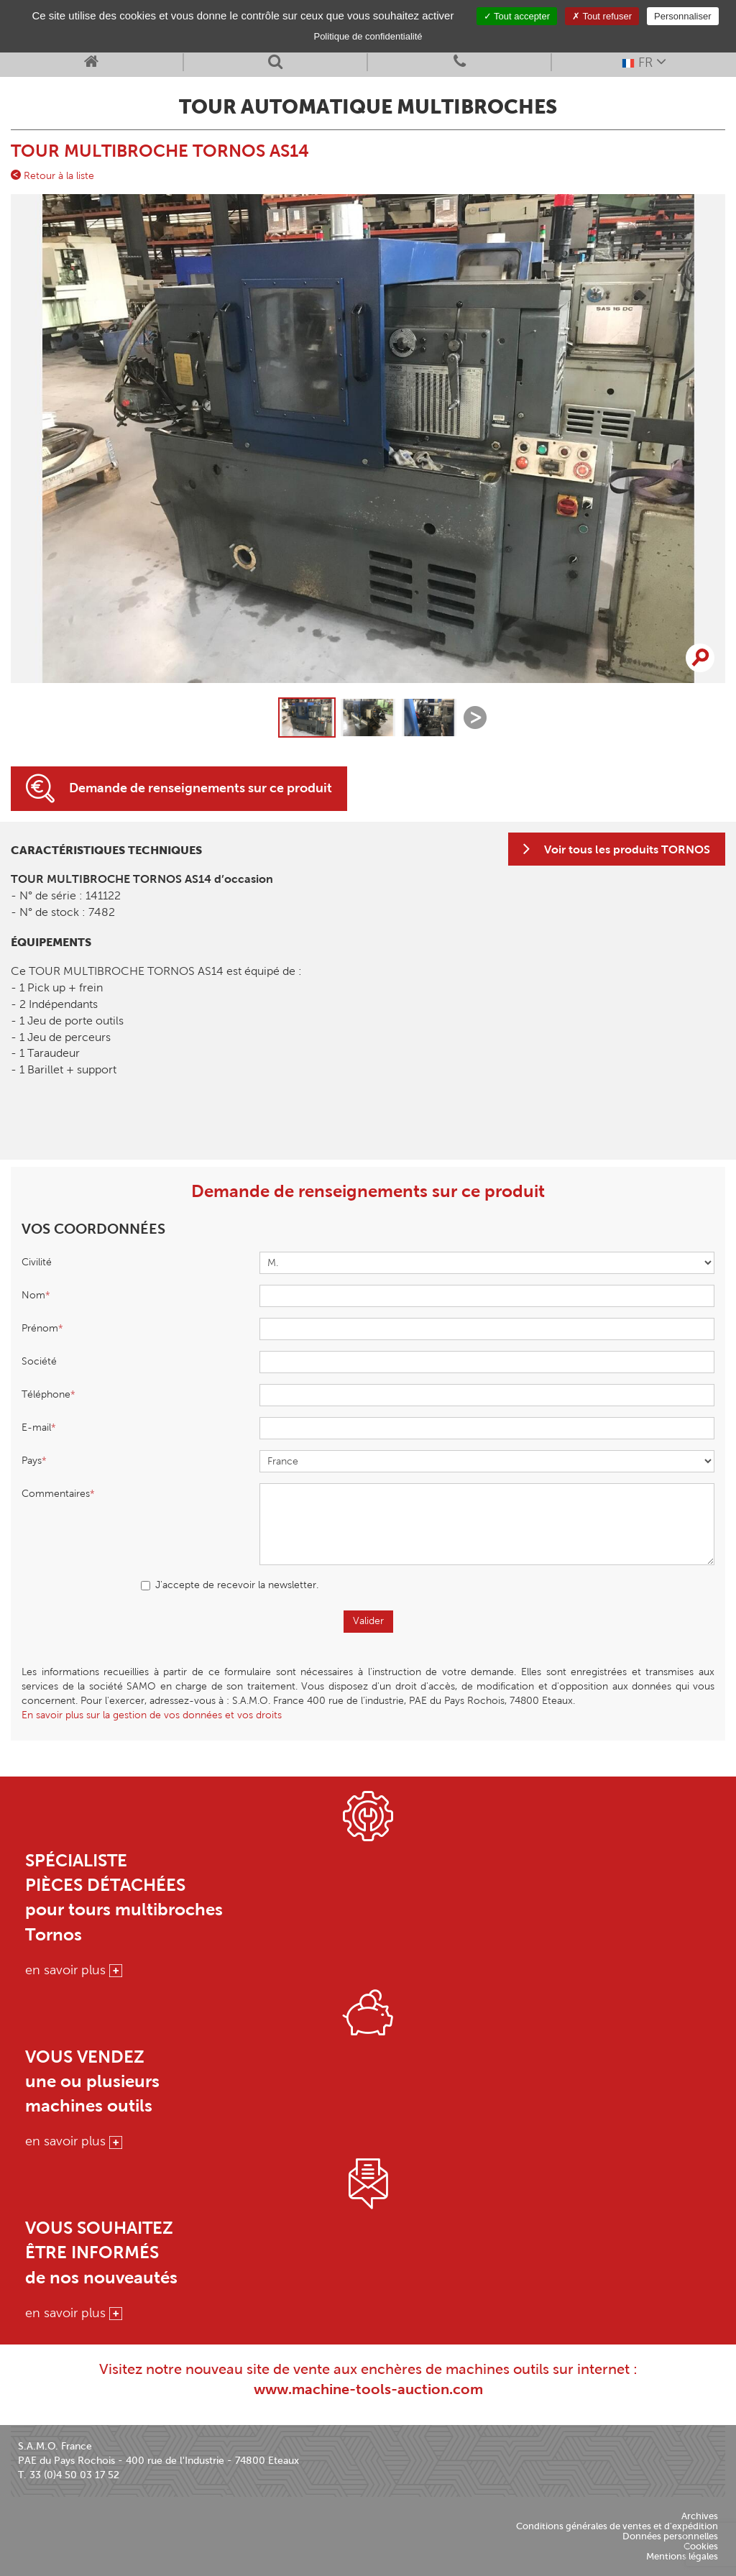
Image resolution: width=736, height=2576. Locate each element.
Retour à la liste (52, 175)
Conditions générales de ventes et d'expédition (617, 2526)
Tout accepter (517, 16)
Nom (33, 1295)
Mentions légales (682, 2556)
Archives (699, 2516)
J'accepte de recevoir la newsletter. (229, 1585)
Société (39, 1361)
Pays (32, 1460)
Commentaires (56, 1493)
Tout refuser (602, 16)
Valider (368, 1620)
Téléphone (46, 1394)
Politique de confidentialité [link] (367, 36)
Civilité (37, 1262)
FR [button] (644, 61)
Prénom (40, 1328)
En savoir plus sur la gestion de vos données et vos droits (152, 1715)
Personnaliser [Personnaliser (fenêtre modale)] (683, 16)
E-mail (36, 1427)
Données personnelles (670, 2536)
